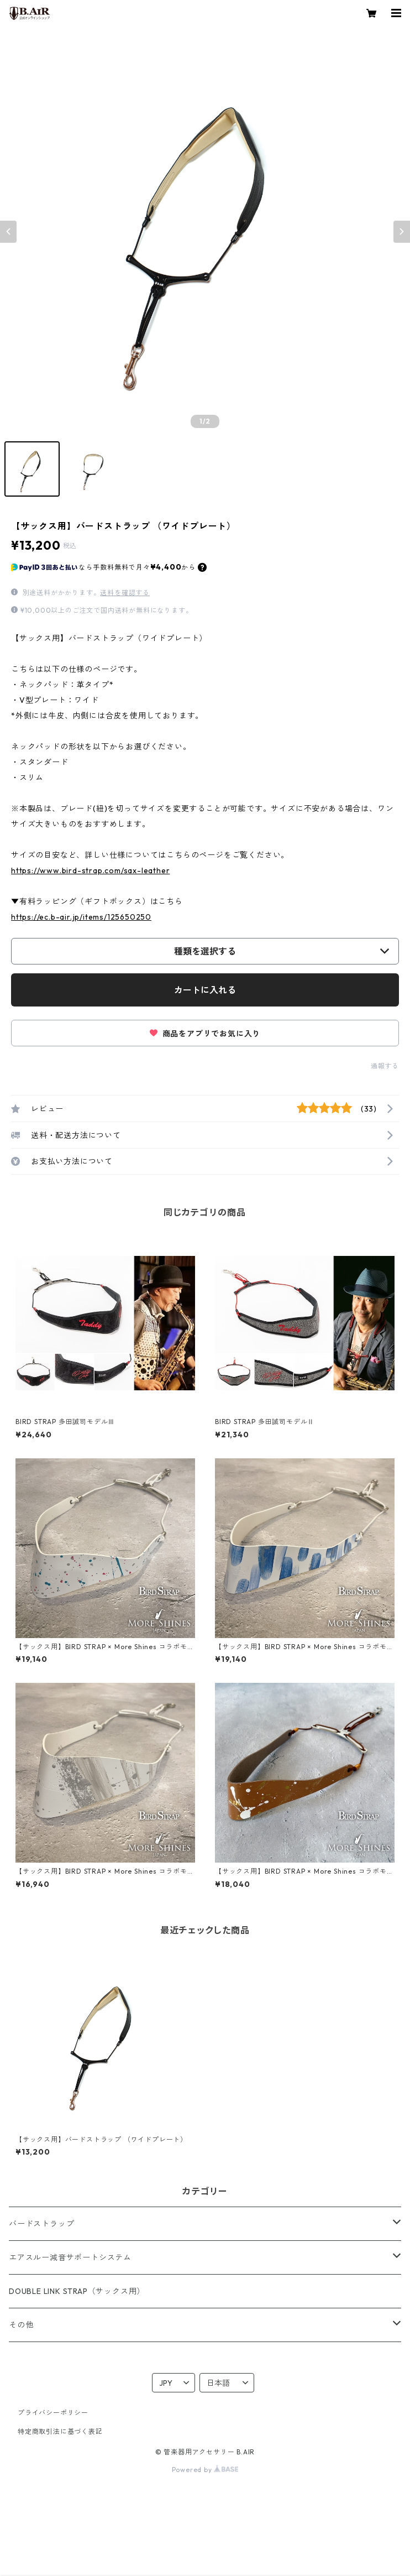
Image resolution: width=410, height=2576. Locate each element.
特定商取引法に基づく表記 (60, 2431)
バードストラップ (41, 2224)
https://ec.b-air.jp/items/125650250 (81, 917)
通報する (385, 1066)
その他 (21, 2325)
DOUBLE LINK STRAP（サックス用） (77, 2291)
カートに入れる (205, 989)
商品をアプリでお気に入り (205, 1034)
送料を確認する (125, 592)
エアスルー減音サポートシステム (70, 2257)
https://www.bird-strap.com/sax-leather (90, 870)
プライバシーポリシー (53, 2412)
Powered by (205, 2469)
